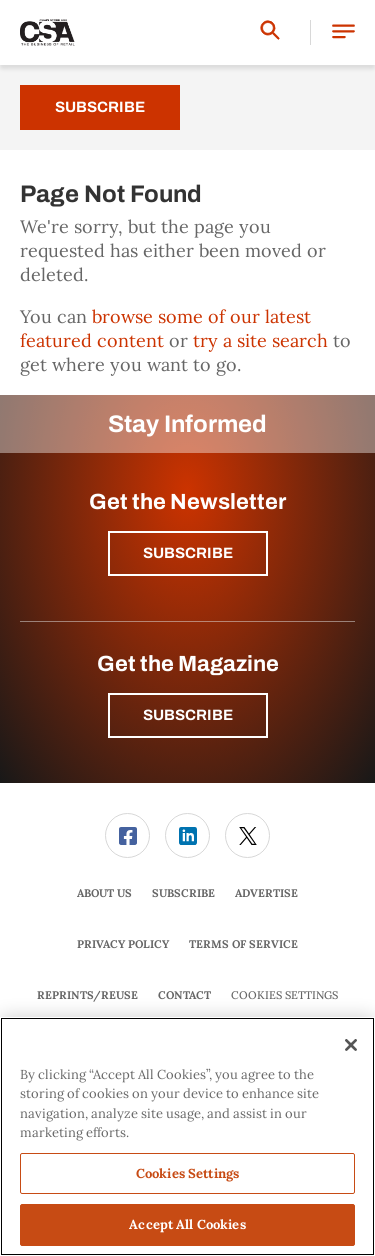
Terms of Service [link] (243, 944)
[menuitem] (128, 835)
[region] (187, 1136)
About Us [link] (104, 893)
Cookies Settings (284, 995)
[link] (127, 835)
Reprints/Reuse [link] (87, 995)
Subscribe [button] (188, 553)
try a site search (260, 340)
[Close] (351, 1045)
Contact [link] (184, 995)
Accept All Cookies (187, 1224)
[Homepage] (47, 33)
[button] (343, 32)
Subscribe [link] (183, 893)
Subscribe (100, 107)
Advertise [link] (266, 893)
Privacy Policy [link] (123, 944)
